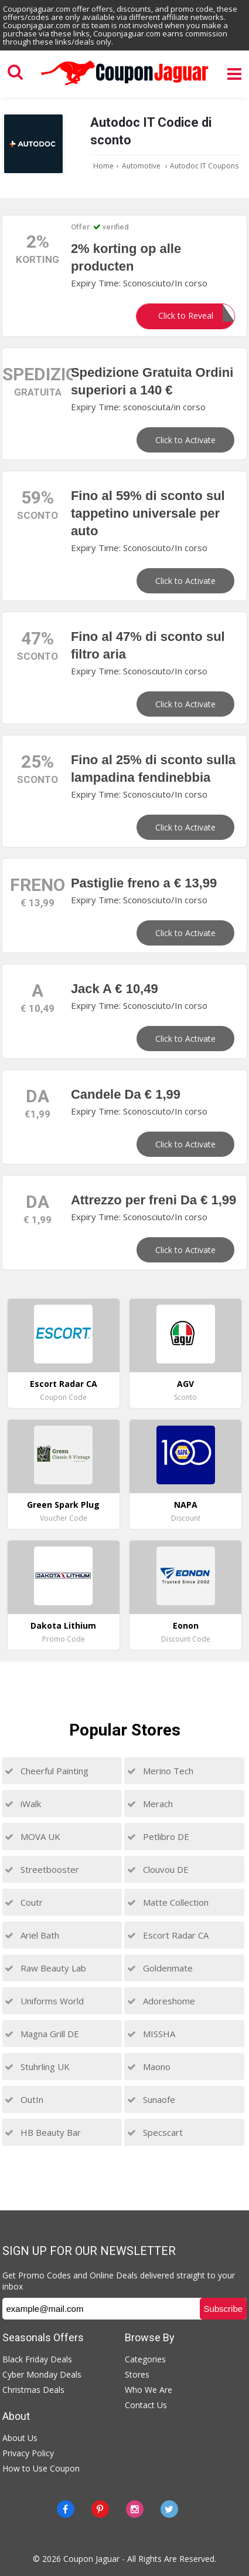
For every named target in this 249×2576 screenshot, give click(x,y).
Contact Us (146, 2404)
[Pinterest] (100, 2509)
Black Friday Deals (37, 2359)
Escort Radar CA (168, 1935)
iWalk (23, 1803)
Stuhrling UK (37, 2066)
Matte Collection (168, 1902)
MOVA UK (32, 1836)
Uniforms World (44, 2001)
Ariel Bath (32, 1935)
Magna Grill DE (42, 2034)
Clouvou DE (158, 1869)
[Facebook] (65, 2509)
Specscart (155, 2132)
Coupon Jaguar (91, 2558)
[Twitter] (169, 2509)
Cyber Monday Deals (41, 2374)
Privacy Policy (28, 2453)
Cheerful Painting (46, 1771)
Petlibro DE (158, 1836)
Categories (145, 2359)
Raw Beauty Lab (45, 1968)
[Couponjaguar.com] (125, 85)
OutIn (24, 2099)
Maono (148, 2066)
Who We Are (148, 2389)
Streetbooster (42, 1869)
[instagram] (135, 2509)
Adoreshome (161, 2001)
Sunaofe (151, 2099)
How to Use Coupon (41, 2468)
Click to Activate (185, 439)
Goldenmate (160, 1968)
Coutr (24, 1902)
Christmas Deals (33, 2389)
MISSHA (151, 2034)
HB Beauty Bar (43, 2132)
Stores (137, 2374)
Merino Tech (160, 1771)
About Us (19, 2437)
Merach (150, 1803)
